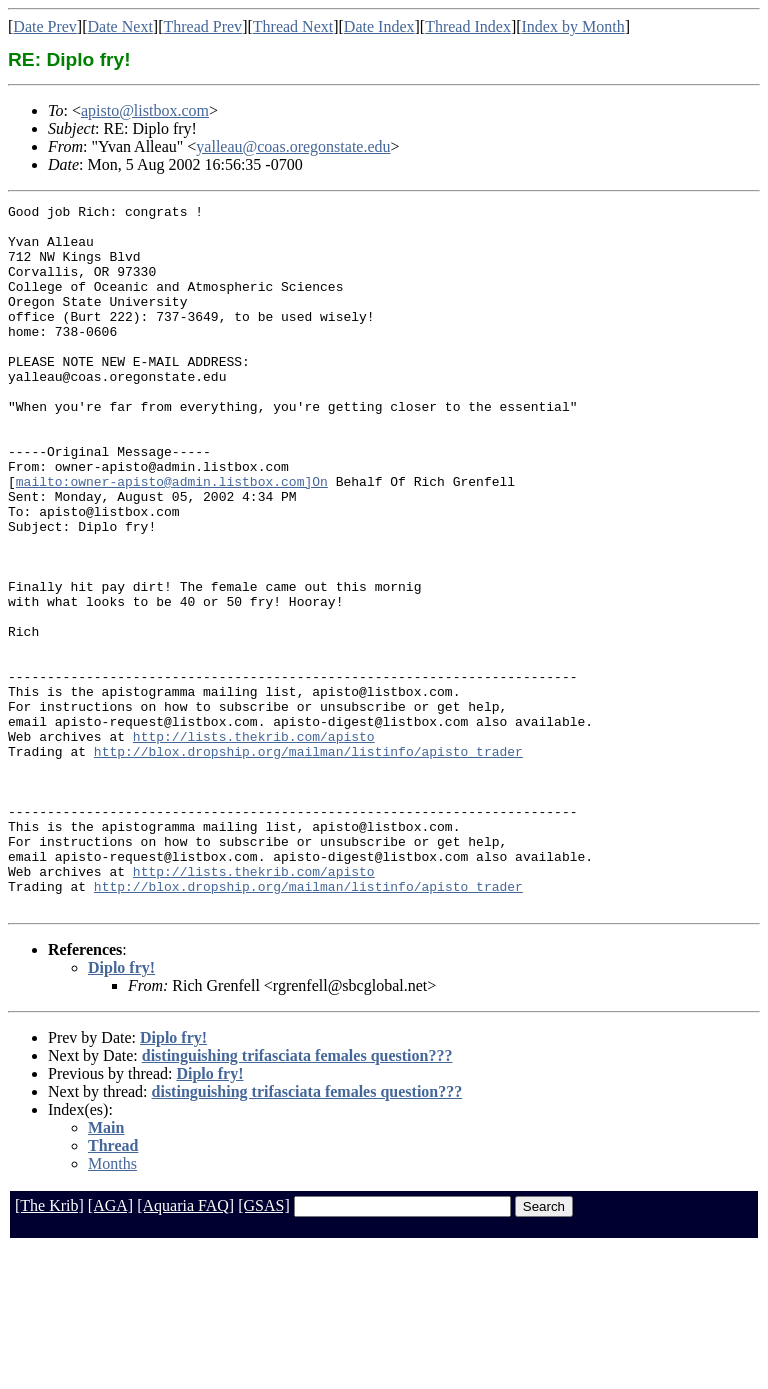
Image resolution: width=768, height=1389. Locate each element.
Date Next (120, 26)
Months (112, 1304)
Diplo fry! (121, 1108)
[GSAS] (264, 1346)
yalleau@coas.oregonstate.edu (293, 146)
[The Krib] (49, 1346)
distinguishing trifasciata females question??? (297, 1196)
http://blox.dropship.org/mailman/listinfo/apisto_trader (308, 862)
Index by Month (573, 26)
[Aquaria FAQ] (185, 1346)
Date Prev (45, 26)
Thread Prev (202, 26)
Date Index (379, 26)
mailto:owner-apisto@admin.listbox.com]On (172, 538)
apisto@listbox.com (145, 110)
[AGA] (110, 1346)
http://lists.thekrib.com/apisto (254, 844)
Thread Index (468, 26)
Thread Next (293, 26)
